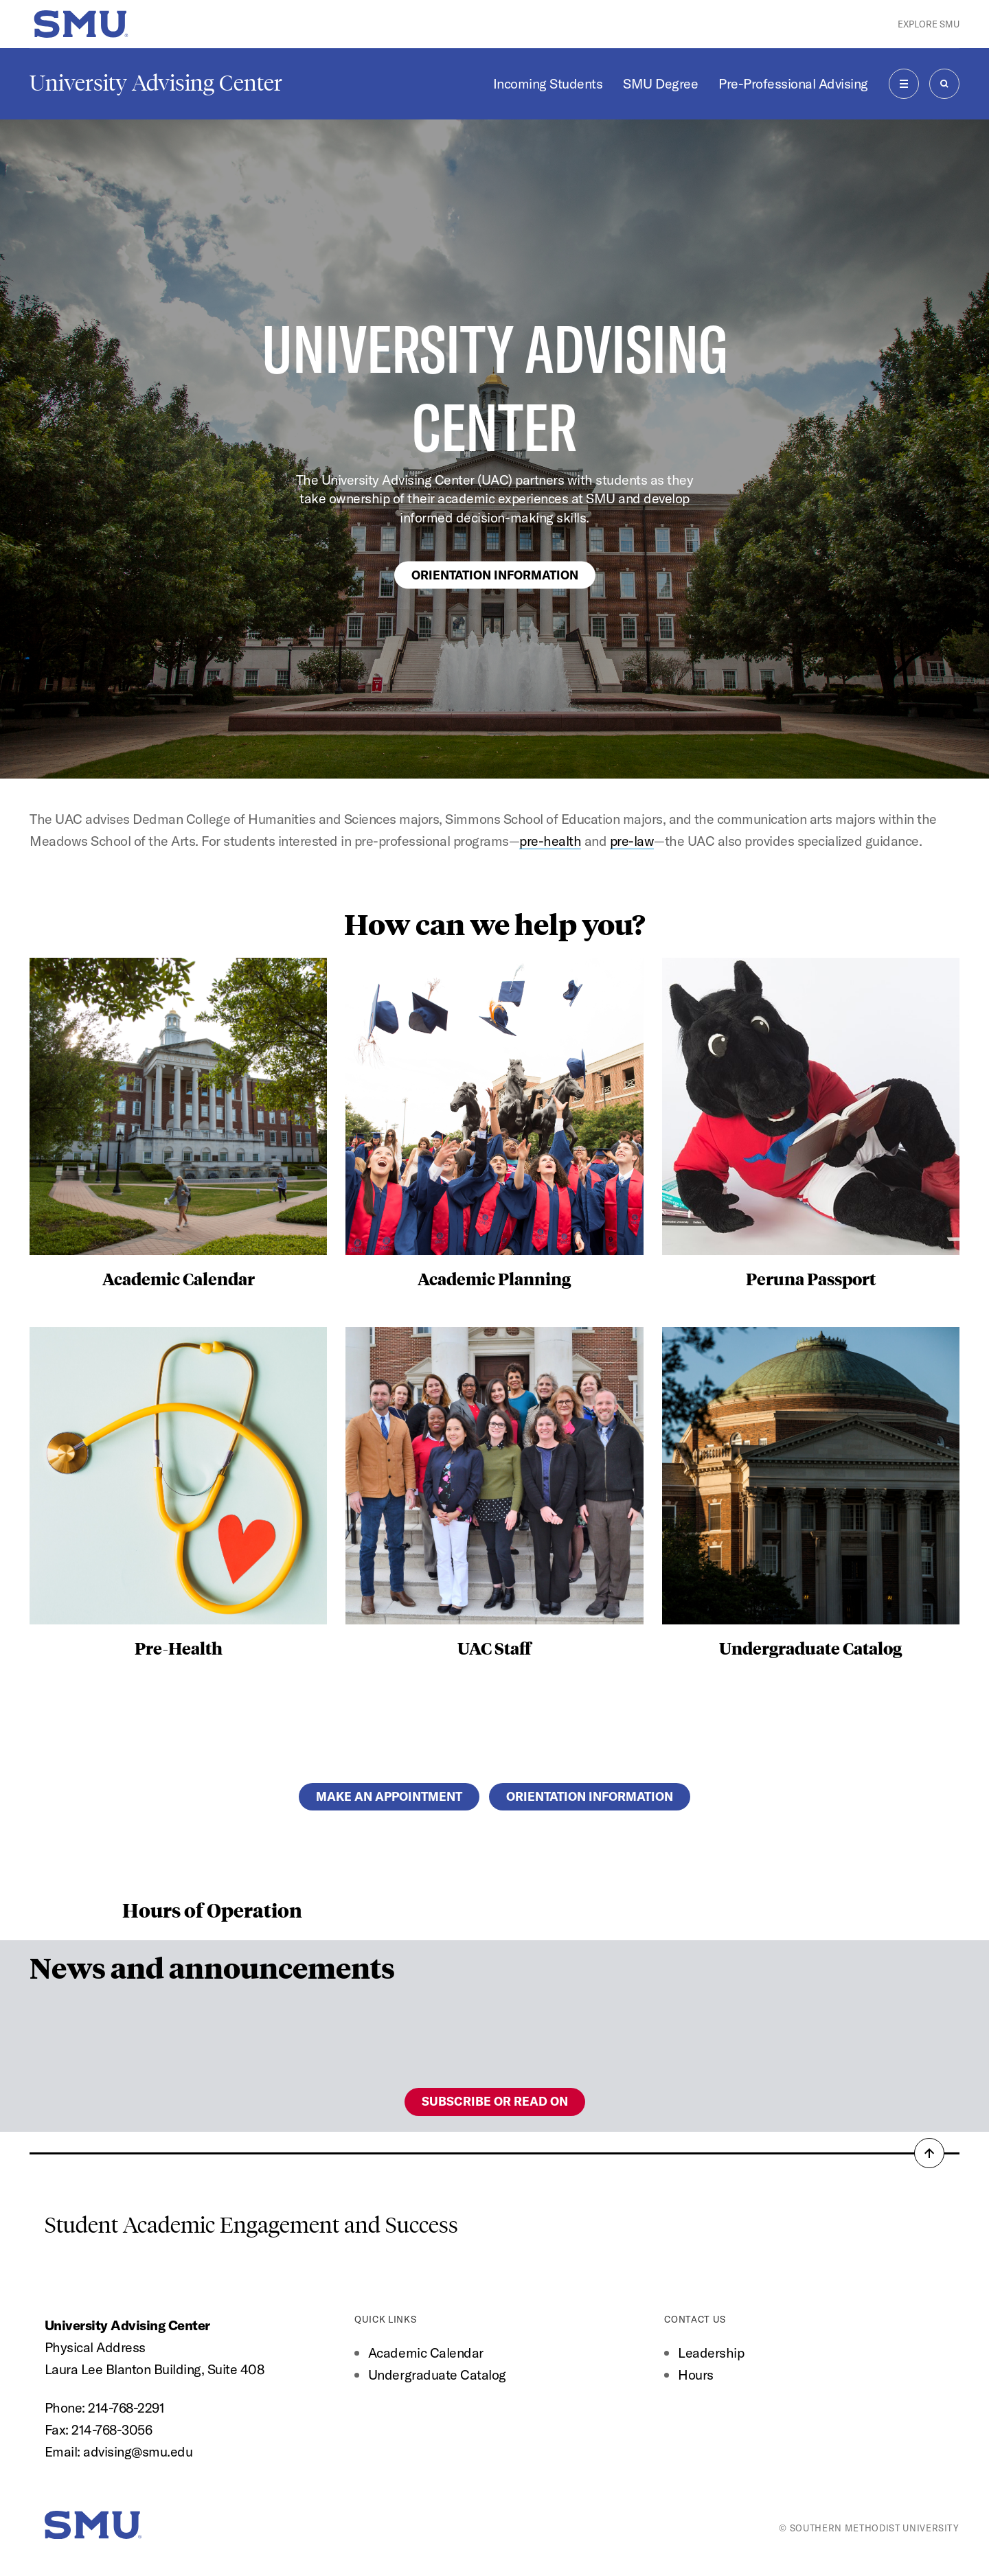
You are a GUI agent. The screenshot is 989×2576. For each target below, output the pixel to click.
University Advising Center (156, 83)
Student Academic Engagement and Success (251, 2225)
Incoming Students (548, 83)
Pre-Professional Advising (793, 83)
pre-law (632, 840)
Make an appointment (389, 1796)
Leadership (711, 2352)
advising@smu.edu (137, 2451)
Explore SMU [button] (928, 24)
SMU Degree (660, 83)
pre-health (550, 840)
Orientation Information (494, 574)
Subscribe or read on (495, 2101)
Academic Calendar (426, 2352)
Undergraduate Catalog (437, 2374)
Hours (696, 2374)
